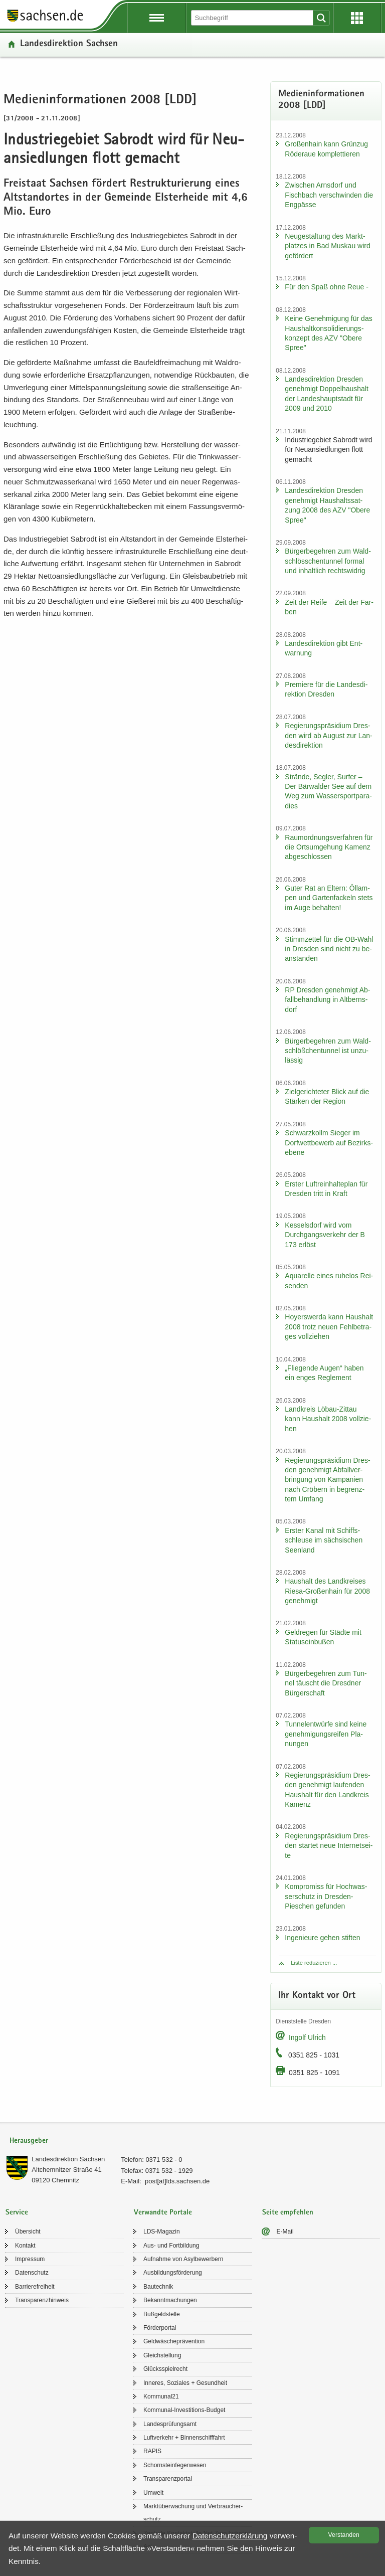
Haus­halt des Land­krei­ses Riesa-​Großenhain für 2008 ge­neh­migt (327, 1591)
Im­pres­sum (30, 2259)
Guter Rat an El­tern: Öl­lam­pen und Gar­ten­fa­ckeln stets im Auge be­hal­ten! (328, 898)
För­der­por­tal (159, 2327)
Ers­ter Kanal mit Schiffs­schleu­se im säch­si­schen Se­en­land (323, 1540)
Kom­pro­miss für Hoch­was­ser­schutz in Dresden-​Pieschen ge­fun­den (326, 1896)
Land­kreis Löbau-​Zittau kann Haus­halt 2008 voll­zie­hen (328, 1419)
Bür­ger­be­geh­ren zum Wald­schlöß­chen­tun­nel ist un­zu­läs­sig (327, 1051)
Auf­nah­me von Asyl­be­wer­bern (183, 2259)
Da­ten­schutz (32, 2272)
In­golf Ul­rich (307, 2037)
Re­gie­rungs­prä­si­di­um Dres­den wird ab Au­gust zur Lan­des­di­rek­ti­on (328, 735)
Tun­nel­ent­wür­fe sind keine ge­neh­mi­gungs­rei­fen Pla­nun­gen (325, 1734)
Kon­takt (25, 2245)
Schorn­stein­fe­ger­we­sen (174, 2465)
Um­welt (153, 2492)
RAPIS (152, 2451)
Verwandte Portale (163, 2212)
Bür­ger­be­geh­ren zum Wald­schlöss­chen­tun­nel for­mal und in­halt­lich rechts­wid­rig (327, 561)
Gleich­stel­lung (162, 2355)
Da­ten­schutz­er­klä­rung (230, 2535)
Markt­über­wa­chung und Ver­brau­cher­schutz (193, 2513)
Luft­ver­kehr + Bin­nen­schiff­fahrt (184, 2437)
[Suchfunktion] (252, 18)
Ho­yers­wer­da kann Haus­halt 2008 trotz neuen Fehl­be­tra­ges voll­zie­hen (329, 1326)
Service (17, 2212)
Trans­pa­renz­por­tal (167, 2478)
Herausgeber (29, 2141)
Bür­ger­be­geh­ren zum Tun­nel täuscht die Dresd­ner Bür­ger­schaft (325, 1683)
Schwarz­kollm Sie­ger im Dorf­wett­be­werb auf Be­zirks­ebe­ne (329, 1142)
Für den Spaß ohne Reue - (326, 287)
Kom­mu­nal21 (161, 2396)
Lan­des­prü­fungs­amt (170, 2424)
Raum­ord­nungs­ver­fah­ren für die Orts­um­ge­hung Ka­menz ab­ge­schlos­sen (328, 847)
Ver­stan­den (343, 2534)
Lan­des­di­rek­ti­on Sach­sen (69, 44)
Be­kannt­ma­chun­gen (170, 2300)
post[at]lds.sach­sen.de (177, 2181)
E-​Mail (285, 2231)
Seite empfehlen (287, 2212)
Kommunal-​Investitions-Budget (184, 2410)
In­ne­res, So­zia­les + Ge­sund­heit (185, 2382)
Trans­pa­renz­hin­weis (42, 2300)
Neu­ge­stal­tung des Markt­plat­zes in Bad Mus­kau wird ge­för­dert (327, 246)
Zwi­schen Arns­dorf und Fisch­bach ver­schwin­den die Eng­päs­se (329, 195)
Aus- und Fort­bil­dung (171, 2245)
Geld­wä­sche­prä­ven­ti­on (174, 2341)
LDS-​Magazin (161, 2231)
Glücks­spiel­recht (165, 2368)
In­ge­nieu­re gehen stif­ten (322, 1938)
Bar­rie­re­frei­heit (35, 2286)
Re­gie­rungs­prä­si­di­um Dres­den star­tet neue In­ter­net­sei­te (328, 1845)
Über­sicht (28, 2231)
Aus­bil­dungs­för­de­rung (172, 2272)
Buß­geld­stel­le (161, 2314)
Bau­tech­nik (158, 2286)
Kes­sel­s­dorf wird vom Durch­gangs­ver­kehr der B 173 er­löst (325, 1235)
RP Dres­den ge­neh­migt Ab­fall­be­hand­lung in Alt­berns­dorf (327, 999)
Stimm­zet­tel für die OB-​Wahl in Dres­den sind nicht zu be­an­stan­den (329, 949)
